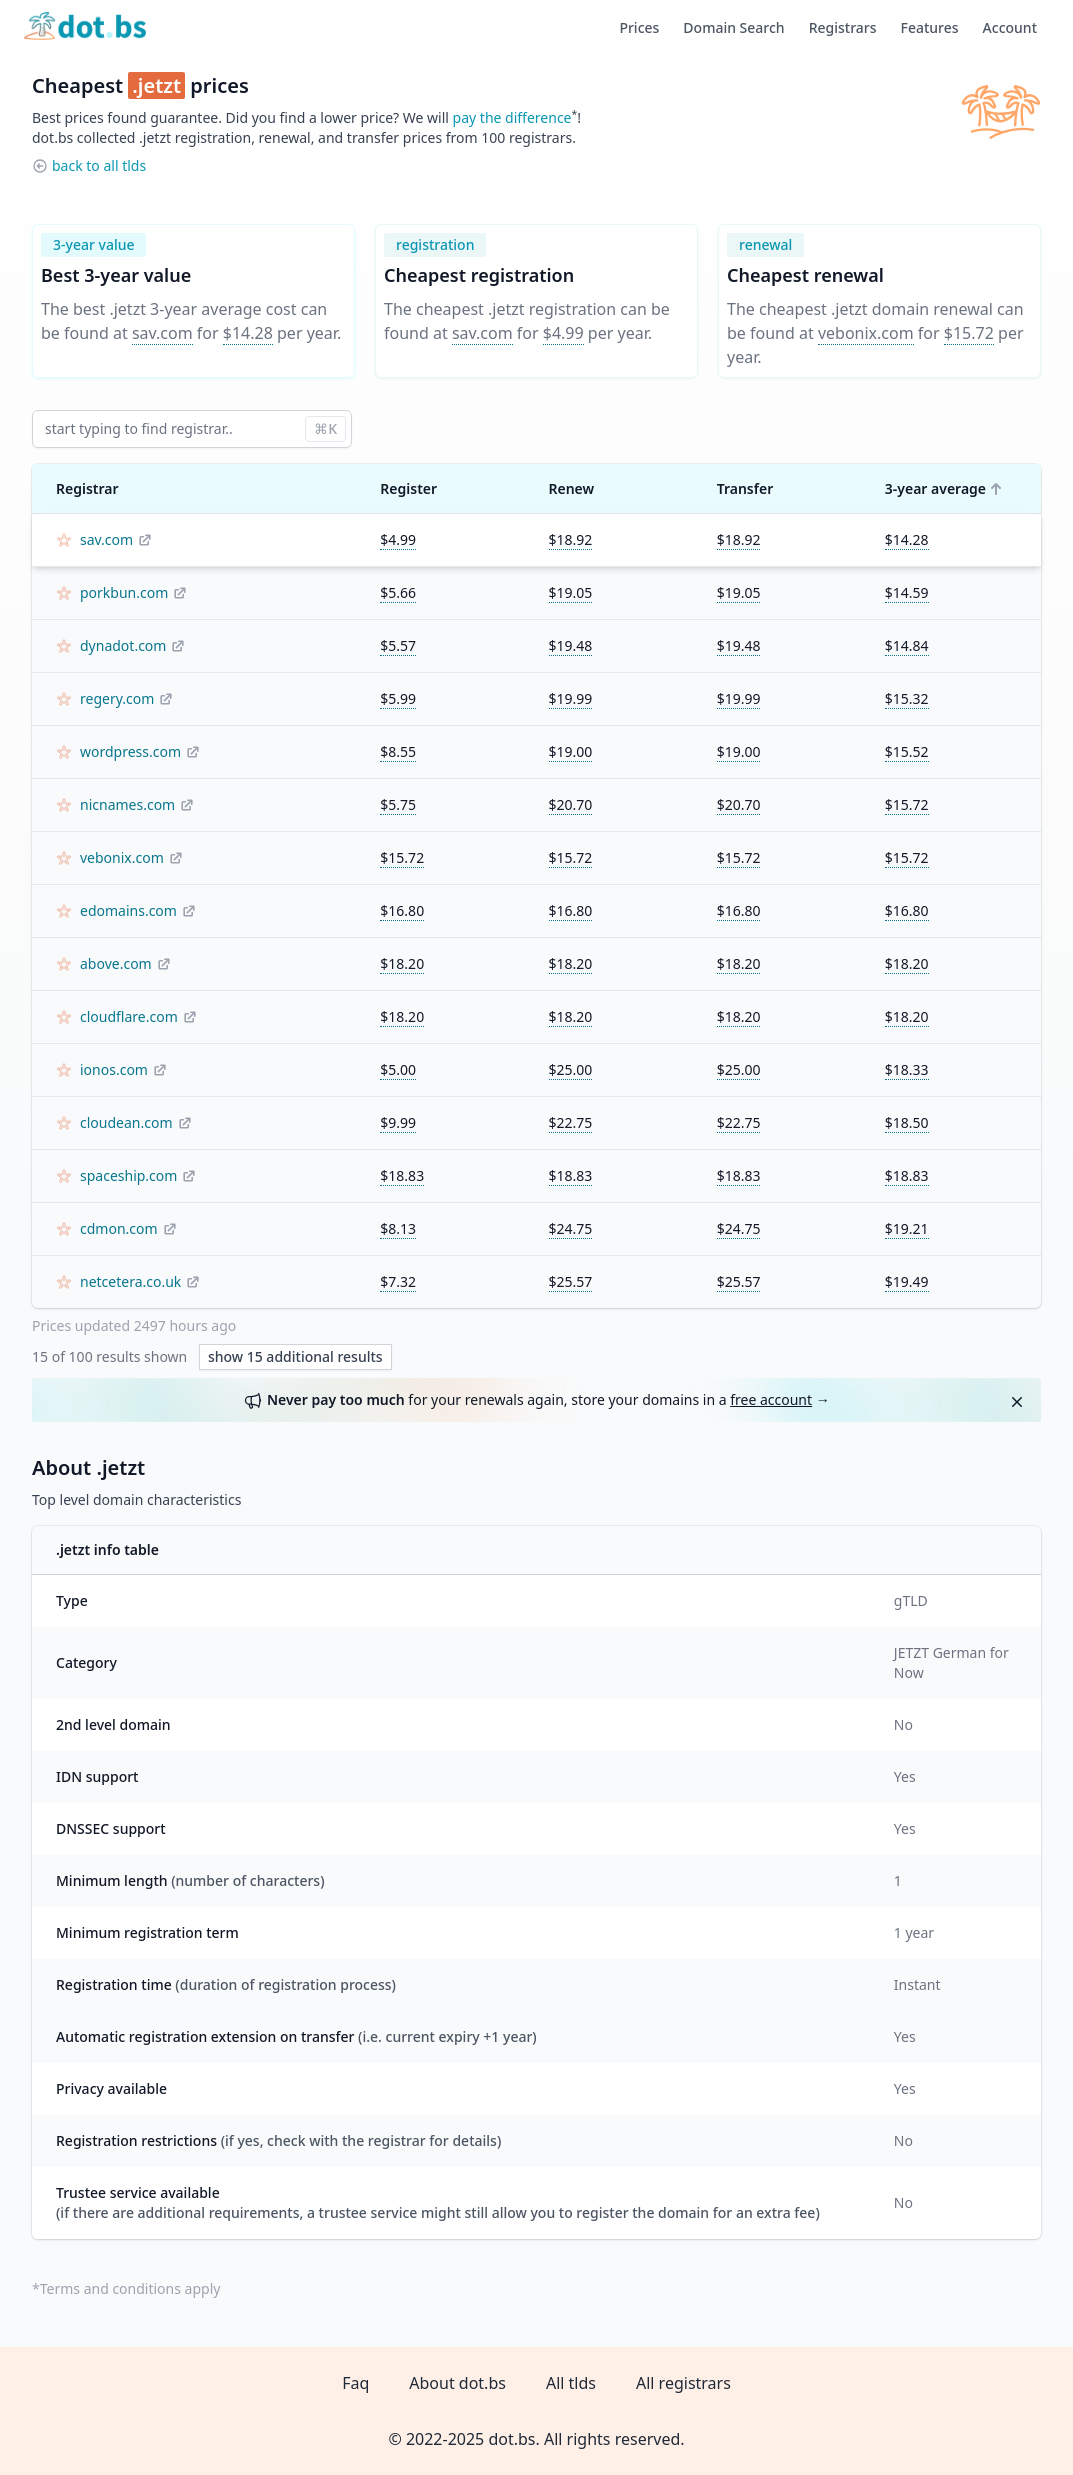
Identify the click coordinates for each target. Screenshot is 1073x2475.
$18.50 (907, 1122)
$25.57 (571, 1281)
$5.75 (398, 804)
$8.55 (398, 751)
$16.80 (402, 910)
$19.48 (571, 645)
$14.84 (907, 645)
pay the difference (512, 117)
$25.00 (571, 1069)
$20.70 (571, 804)
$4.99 (563, 333)
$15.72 (969, 333)
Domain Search (733, 27)
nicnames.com (127, 804)
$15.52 (907, 751)
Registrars (843, 27)
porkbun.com (124, 592)
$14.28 (248, 333)
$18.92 (571, 539)
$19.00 (571, 751)
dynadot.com (123, 645)
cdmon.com (119, 1228)
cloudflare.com (129, 1016)
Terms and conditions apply (130, 2288)
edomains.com (128, 910)
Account (1010, 27)
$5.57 (398, 645)
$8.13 (398, 1228)
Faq (355, 2383)
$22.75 (571, 1122)
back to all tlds (99, 165)
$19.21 (907, 1228)
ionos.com (114, 1069)
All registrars (683, 2383)
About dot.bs (457, 2383)
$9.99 (398, 1122)
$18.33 (907, 1069)
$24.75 (571, 1228)
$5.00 (398, 1069)
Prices (639, 27)
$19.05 (571, 592)
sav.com (162, 333)
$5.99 (398, 698)
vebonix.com (866, 333)
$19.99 (571, 698)
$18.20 (402, 963)
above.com (116, 963)
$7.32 (398, 1281)
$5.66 (398, 592)
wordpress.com (130, 751)
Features (930, 27)
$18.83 (402, 1175)
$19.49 (907, 1281)
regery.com (117, 698)
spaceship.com (128, 1175)
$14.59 (907, 592)
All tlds (571, 2383)
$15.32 (907, 698)
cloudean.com (126, 1122)
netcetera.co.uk (130, 1281)
